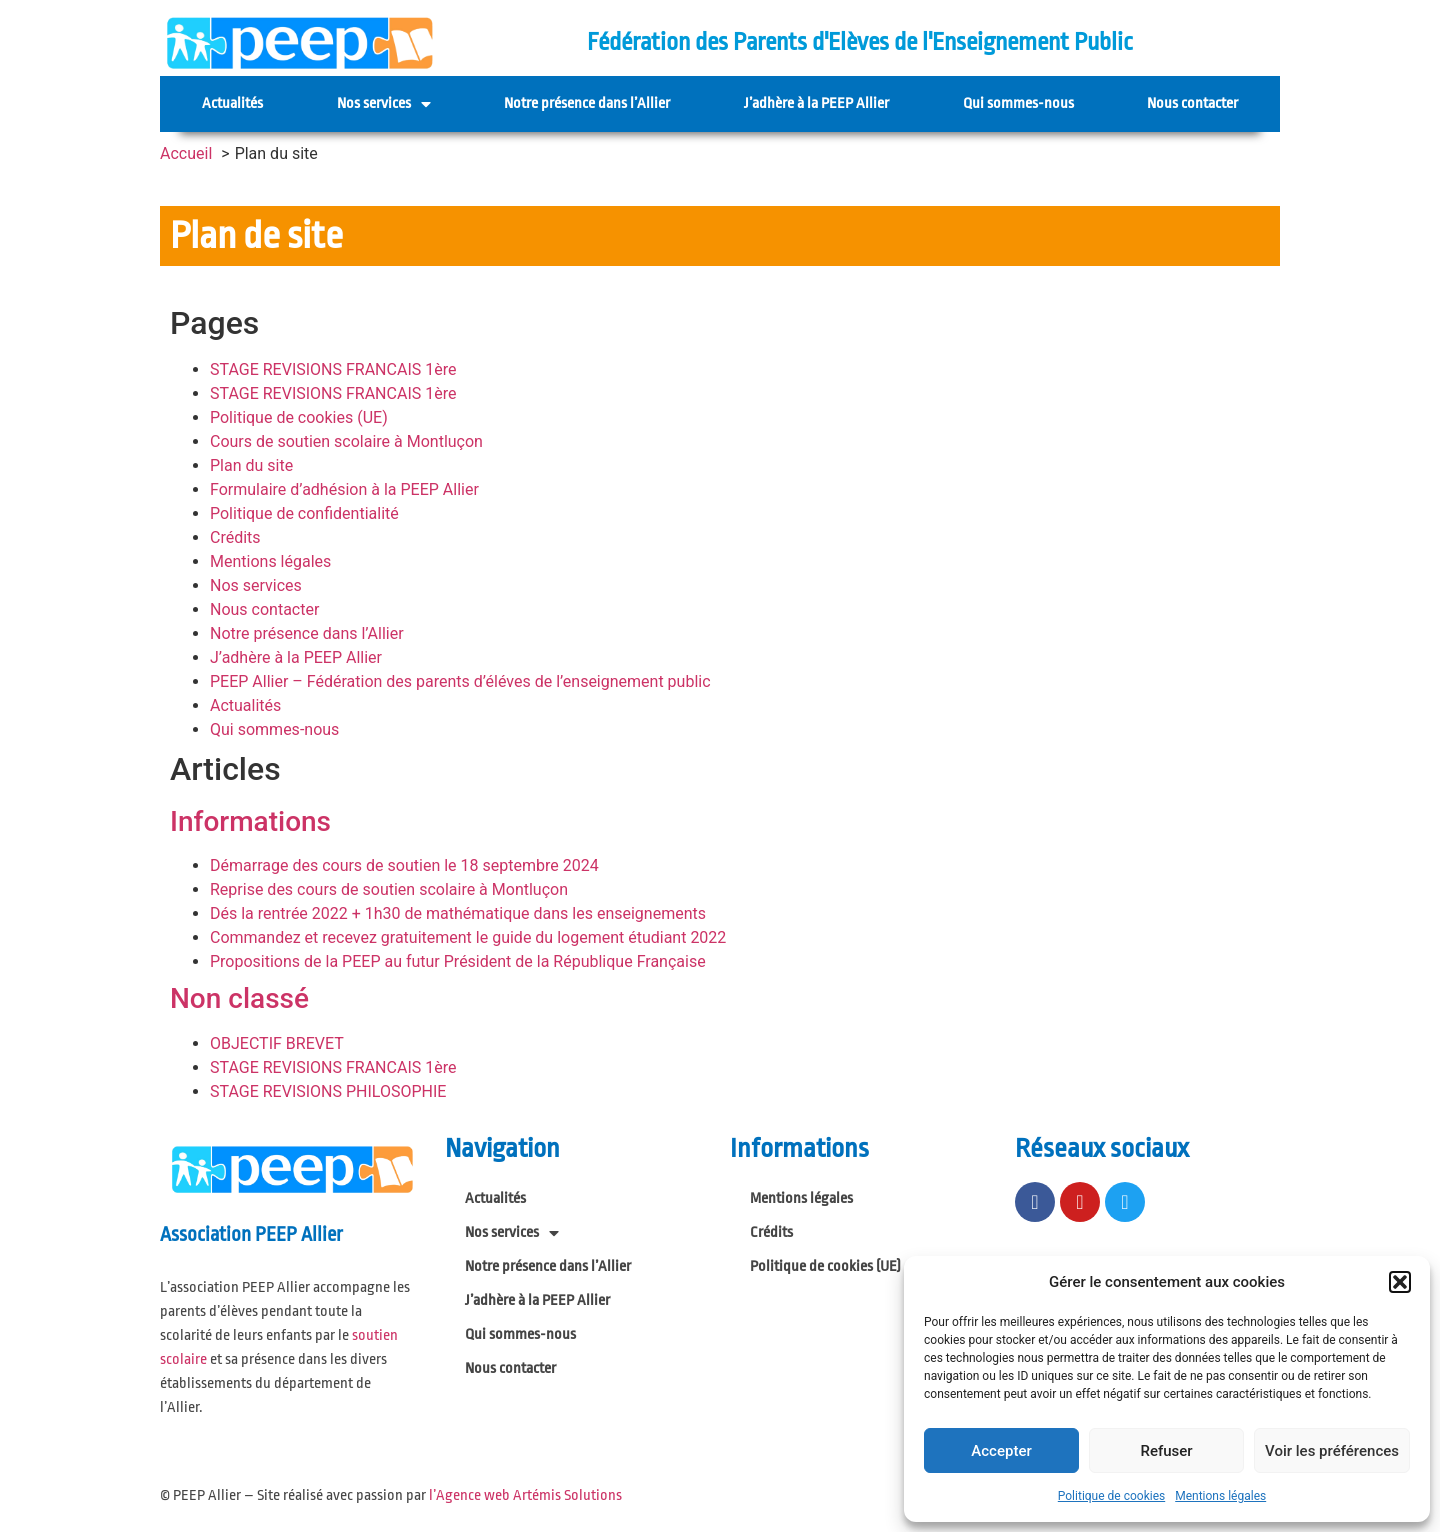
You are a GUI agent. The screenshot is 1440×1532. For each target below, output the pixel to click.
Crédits (235, 537)
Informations (250, 821)
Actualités (232, 103)
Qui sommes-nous (1018, 103)
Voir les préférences (1332, 1451)
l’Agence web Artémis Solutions (525, 1495)
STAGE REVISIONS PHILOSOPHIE (328, 1091)
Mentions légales (1220, 1496)
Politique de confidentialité (304, 513)
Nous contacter (1192, 103)
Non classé (239, 998)
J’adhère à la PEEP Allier (816, 103)
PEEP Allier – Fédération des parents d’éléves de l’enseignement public (460, 681)
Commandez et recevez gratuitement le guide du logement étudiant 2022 (468, 937)
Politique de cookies (1111, 1496)
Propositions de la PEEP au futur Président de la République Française (458, 961)
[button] (1400, 1282)
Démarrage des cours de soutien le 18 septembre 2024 (404, 865)
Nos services (384, 104)
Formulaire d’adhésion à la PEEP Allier (344, 489)
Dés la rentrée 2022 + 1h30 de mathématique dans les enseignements (458, 913)
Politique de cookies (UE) (299, 417)
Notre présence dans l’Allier (587, 103)
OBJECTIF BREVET (277, 1043)
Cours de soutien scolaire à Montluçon (346, 441)
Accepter (1001, 1451)
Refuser (1166, 1451)
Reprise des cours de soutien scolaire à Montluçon (389, 889)
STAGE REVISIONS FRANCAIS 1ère (333, 369)
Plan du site (251, 465)
